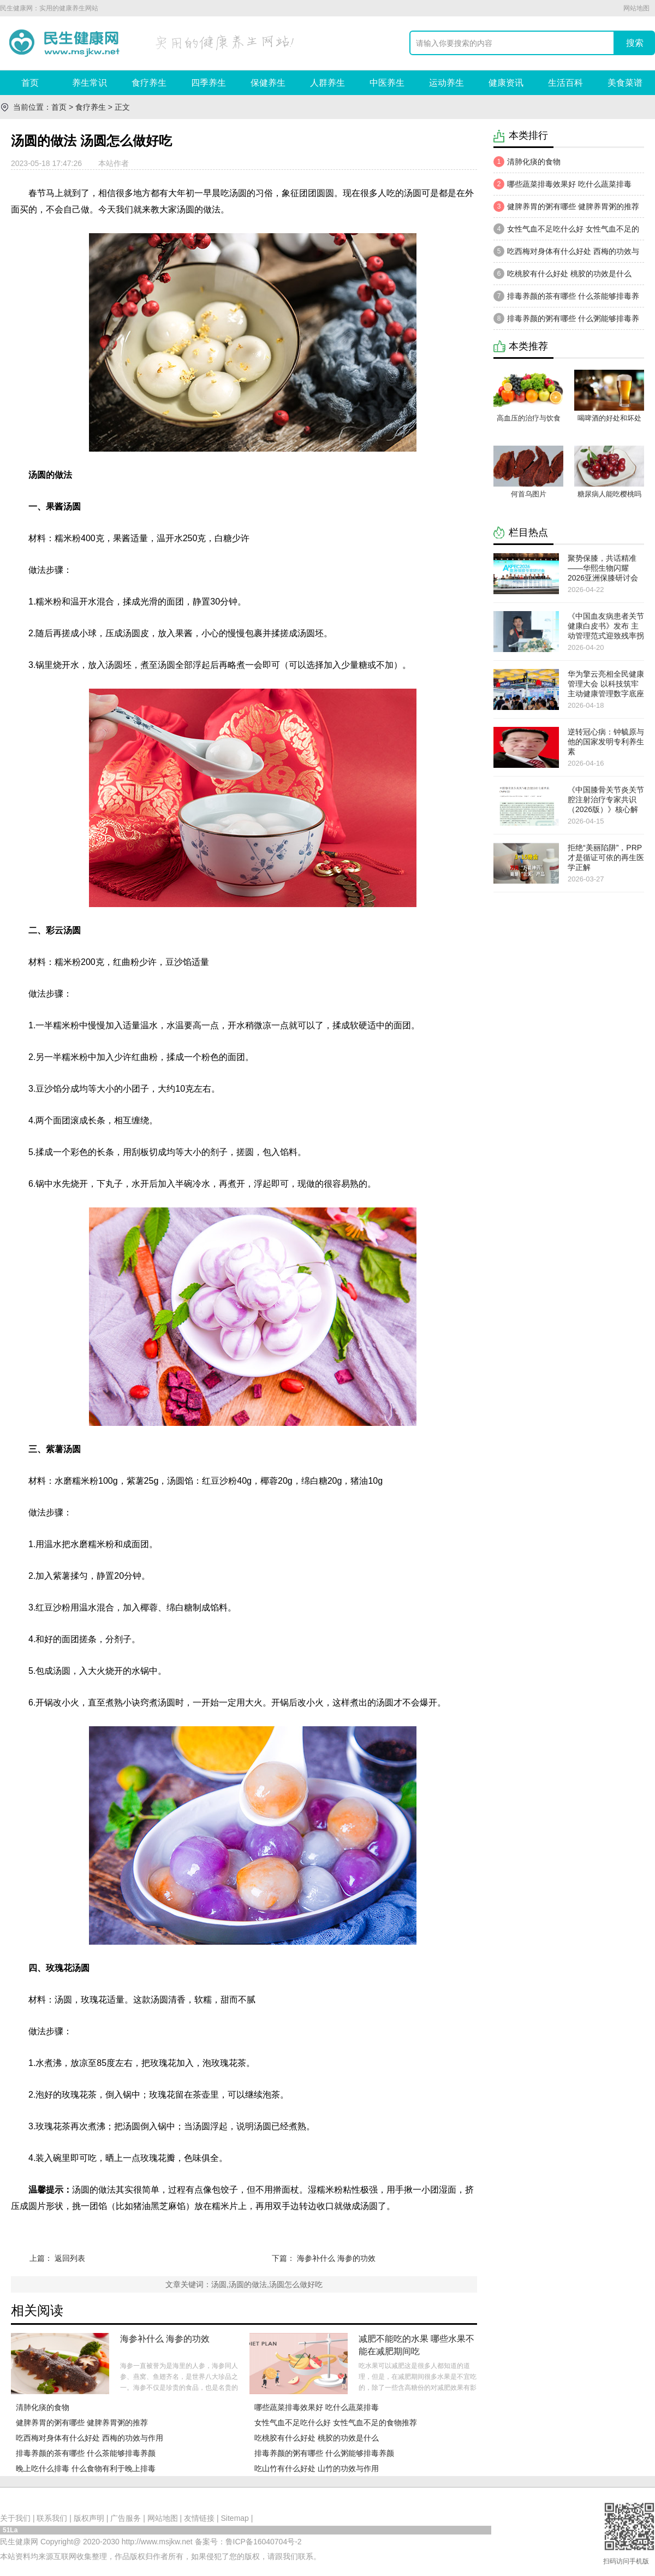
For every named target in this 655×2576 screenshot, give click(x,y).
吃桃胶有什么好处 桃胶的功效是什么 (316, 2437)
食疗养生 (149, 82)
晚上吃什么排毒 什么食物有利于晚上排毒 (86, 2468)
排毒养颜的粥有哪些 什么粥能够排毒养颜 (324, 2453)
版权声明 (89, 2518)
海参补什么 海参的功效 (336, 2258)
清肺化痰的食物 (42, 2407)
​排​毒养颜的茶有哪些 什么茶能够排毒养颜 (86, 2453)
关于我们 (15, 2518)
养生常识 (89, 82)
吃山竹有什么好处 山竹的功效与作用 (316, 2468)
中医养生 (387, 82)
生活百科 (565, 82)
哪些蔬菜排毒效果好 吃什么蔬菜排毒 (316, 2407)
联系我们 (52, 2518)
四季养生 (208, 82)
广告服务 (125, 2518)
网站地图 (636, 8)
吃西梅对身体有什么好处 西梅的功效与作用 (89, 2437)
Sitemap (235, 2518)
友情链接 (199, 2518)
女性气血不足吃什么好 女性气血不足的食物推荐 (335, 2422)
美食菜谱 (625, 82)
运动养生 (446, 82)
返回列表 (70, 2258)
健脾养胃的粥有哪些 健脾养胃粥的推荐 (82, 2422)
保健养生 (268, 82)
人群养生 (327, 82)
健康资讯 (506, 82)
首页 (30, 82)
